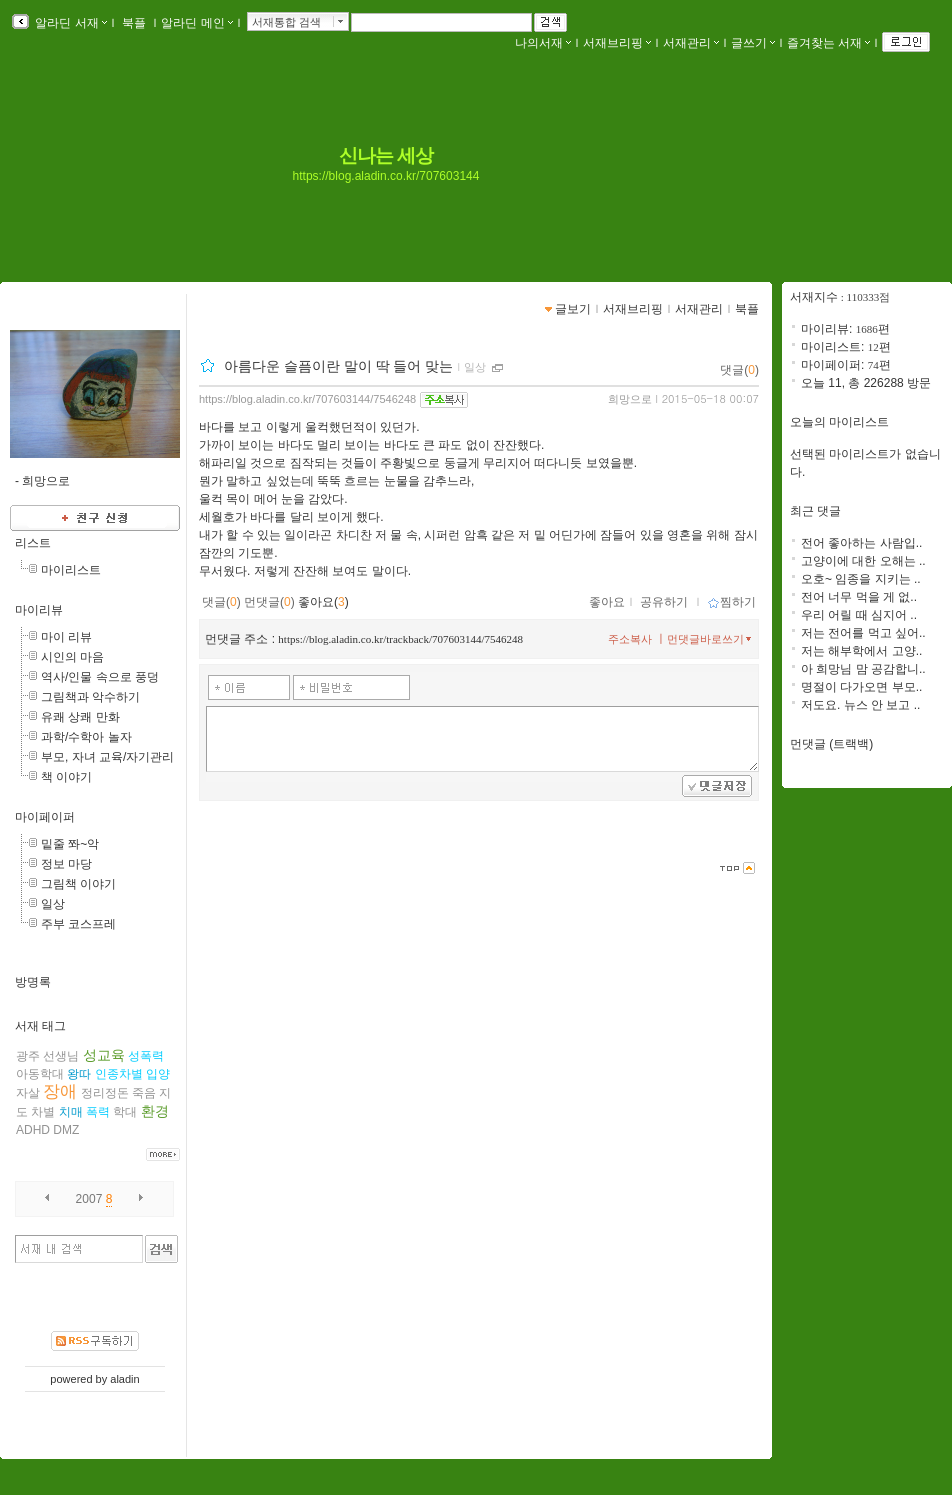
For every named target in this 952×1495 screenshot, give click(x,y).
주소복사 (630, 639)
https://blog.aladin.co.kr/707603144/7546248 (307, 399)
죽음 (144, 1093)
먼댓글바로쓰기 (711, 639)
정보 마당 (66, 864)
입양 (158, 1074)
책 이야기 (66, 777)
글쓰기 (753, 43)
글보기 (573, 309)
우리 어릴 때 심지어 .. (859, 615)
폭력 (98, 1112)
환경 (155, 1111)
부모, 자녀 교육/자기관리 (107, 757)
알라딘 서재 (69, 23)
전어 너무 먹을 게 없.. (859, 597)
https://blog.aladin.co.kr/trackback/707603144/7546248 (400, 639)
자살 (28, 1093)
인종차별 (119, 1074)
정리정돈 (105, 1093)
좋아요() (323, 602)
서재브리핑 (617, 43)
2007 (89, 1199)
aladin (124, 1379)
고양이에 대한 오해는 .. (863, 561)
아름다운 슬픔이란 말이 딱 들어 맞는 (338, 366)
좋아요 (607, 602)
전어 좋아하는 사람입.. (861, 543)
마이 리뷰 (66, 637)
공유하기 (664, 602)
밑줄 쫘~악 (70, 844)
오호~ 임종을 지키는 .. (861, 579)
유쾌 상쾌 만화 (80, 717)
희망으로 (630, 399)
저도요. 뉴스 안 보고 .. (860, 705)
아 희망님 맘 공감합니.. (863, 669)
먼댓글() (269, 602)
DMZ (66, 1130)
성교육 (104, 1055)
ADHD (33, 1130)
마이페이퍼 (45, 817)
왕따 (79, 1074)
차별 (43, 1112)
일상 (53, 904)
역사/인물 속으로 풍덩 (100, 677)
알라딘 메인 (196, 23)
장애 (60, 1091)
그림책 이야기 (78, 884)
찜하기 (731, 602)
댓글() (739, 370)
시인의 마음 (72, 657)
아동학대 (40, 1074)
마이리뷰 (39, 610)
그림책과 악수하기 (90, 697)
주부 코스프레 (78, 924)
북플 (134, 23)
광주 (28, 1056)
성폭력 (146, 1056)
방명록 (33, 982)
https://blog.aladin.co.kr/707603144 (386, 176)
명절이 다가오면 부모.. (861, 687)
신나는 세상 (386, 155)
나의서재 (543, 43)
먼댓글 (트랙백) (831, 744)
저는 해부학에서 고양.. (861, 651)
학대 (125, 1112)
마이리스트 (71, 570)
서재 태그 (40, 1026)
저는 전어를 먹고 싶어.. (863, 633)
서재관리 (691, 43)
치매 (71, 1112)
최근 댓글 (815, 511)
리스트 (33, 543)
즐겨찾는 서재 (828, 43)
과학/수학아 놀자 (86, 737)
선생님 (61, 1056)
